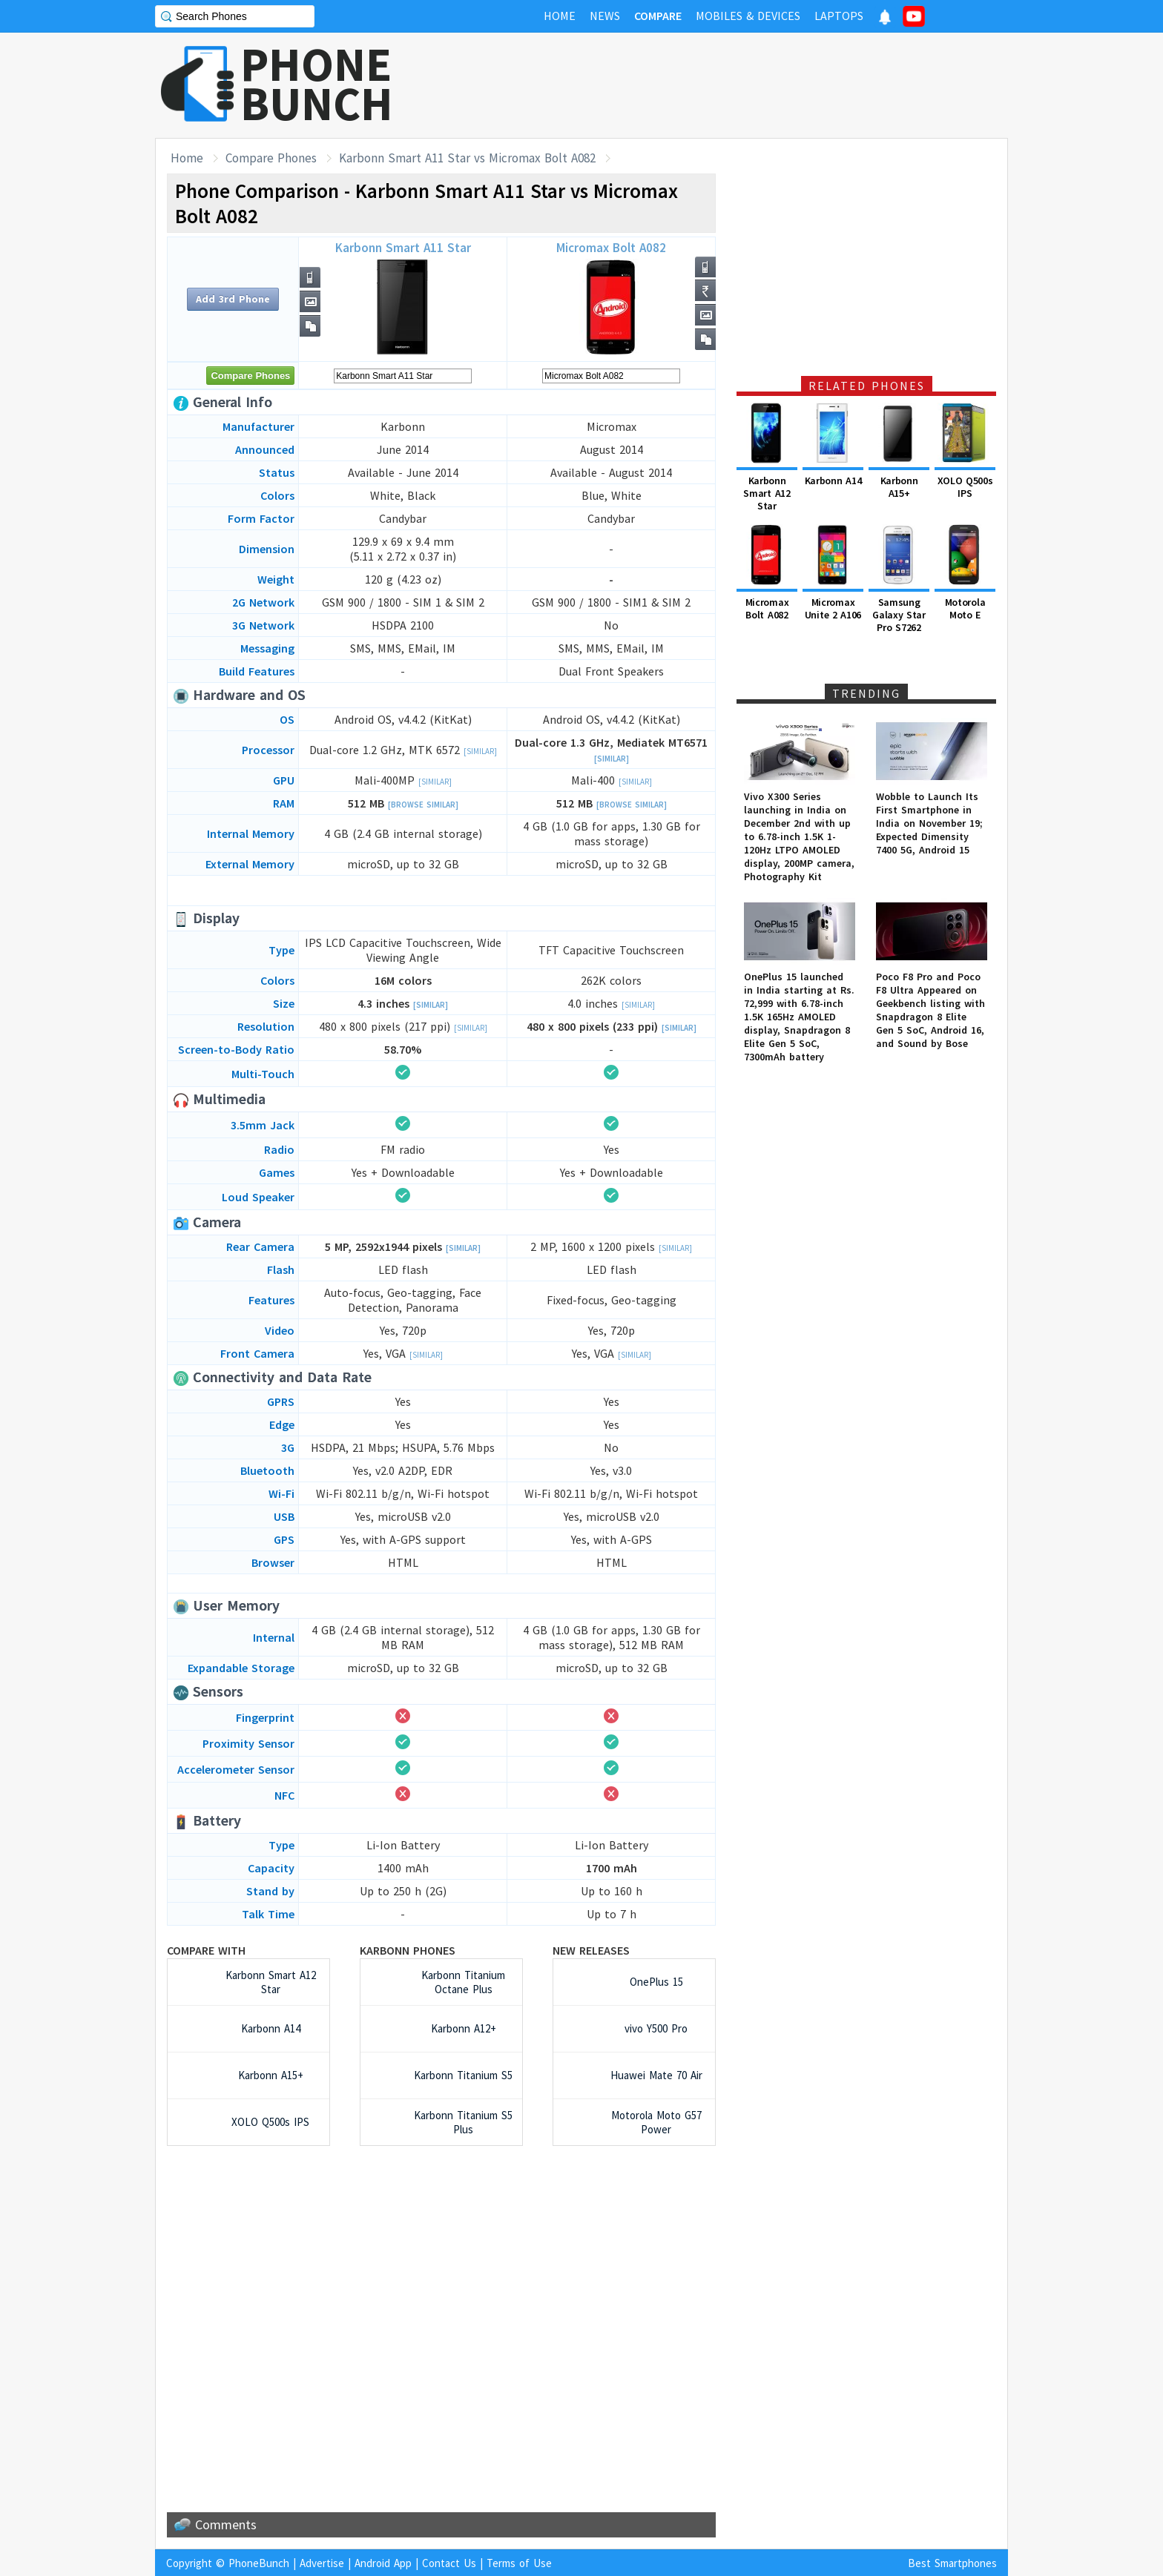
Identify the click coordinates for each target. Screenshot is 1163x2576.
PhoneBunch (258, 2563)
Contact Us (449, 2563)
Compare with (206, 1950)
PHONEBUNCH (316, 83)
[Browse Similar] (423, 804)
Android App (383, 2563)
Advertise (322, 2563)
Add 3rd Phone (233, 299)
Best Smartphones (952, 2563)
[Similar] (480, 751)
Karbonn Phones (407, 1950)
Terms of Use (519, 2563)
